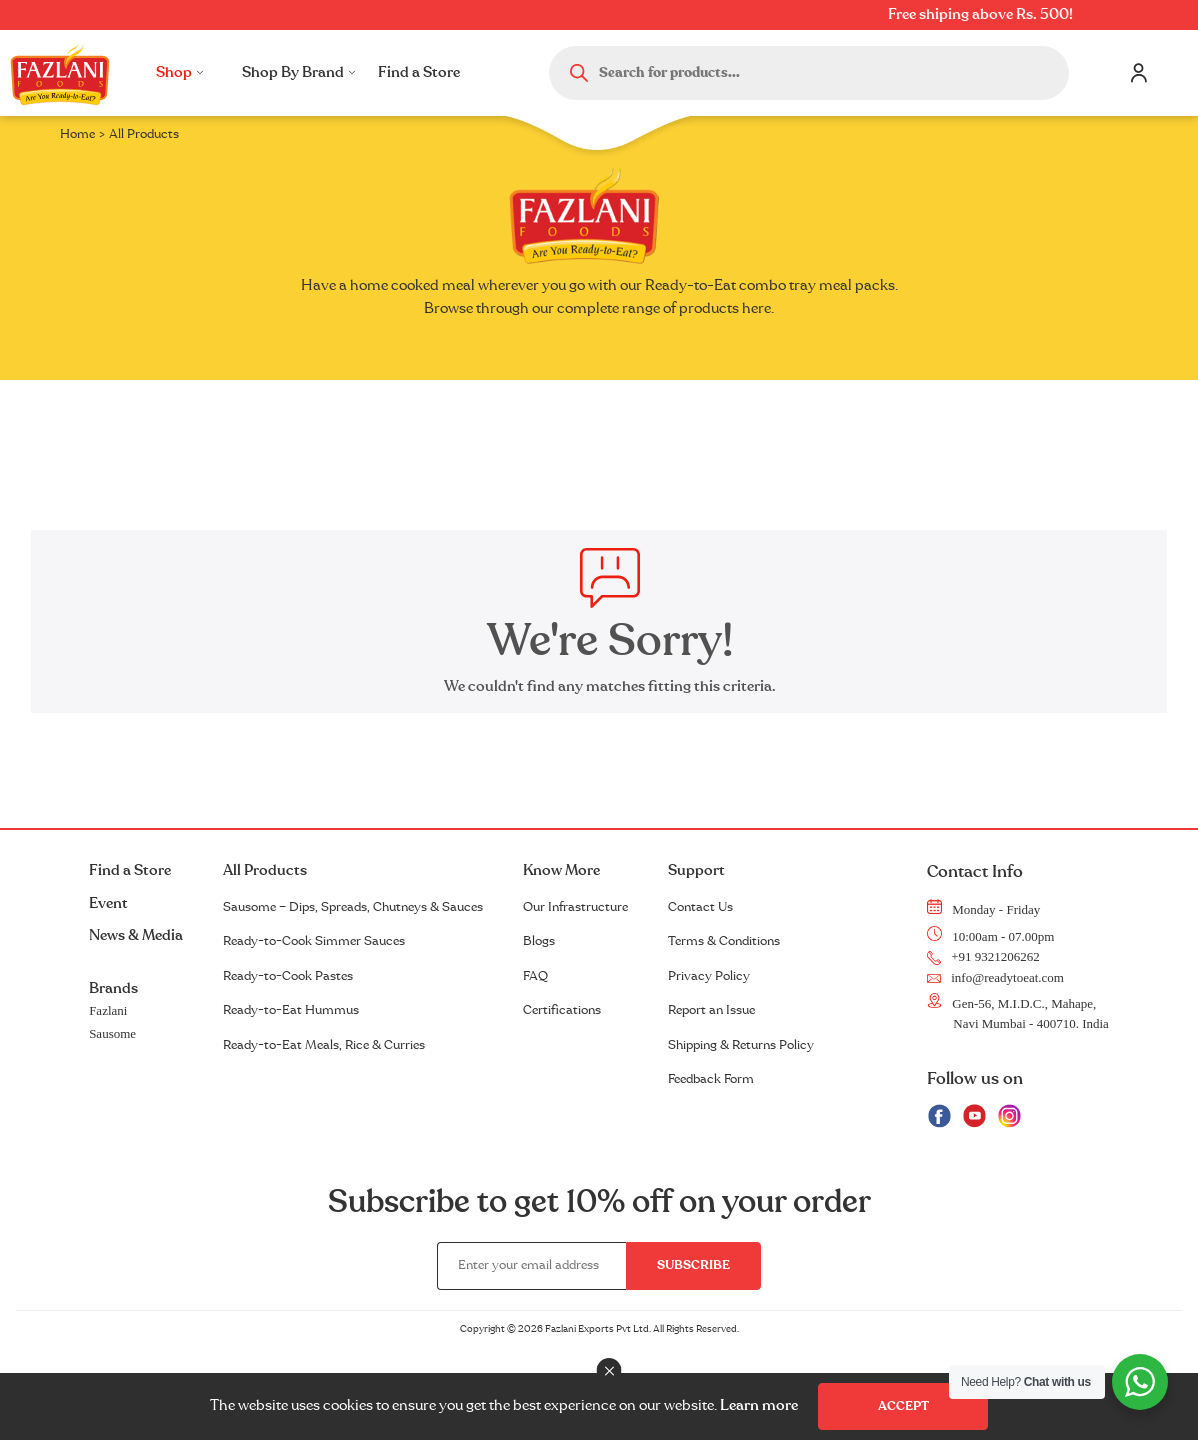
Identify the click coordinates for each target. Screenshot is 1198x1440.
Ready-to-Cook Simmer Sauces (314, 941)
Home (77, 134)
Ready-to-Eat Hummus (291, 1010)
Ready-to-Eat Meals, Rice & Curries (324, 1045)
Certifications (562, 1010)
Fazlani (108, 1010)
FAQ (535, 976)
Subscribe (693, 1265)
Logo (60, 73)
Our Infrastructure (575, 907)
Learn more (759, 1405)
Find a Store (419, 72)
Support (696, 870)
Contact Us (700, 907)
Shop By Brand (299, 72)
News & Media (136, 935)
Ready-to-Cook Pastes (288, 976)
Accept (903, 1406)
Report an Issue (711, 1010)
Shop (180, 72)
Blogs (539, 941)
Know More (561, 870)
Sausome (112, 1033)
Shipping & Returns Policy (741, 1045)
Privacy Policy (709, 976)
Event (108, 903)
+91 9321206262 (983, 956)
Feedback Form (711, 1079)
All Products (265, 870)
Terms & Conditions (724, 941)
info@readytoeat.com (995, 977)
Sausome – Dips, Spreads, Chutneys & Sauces (353, 907)
